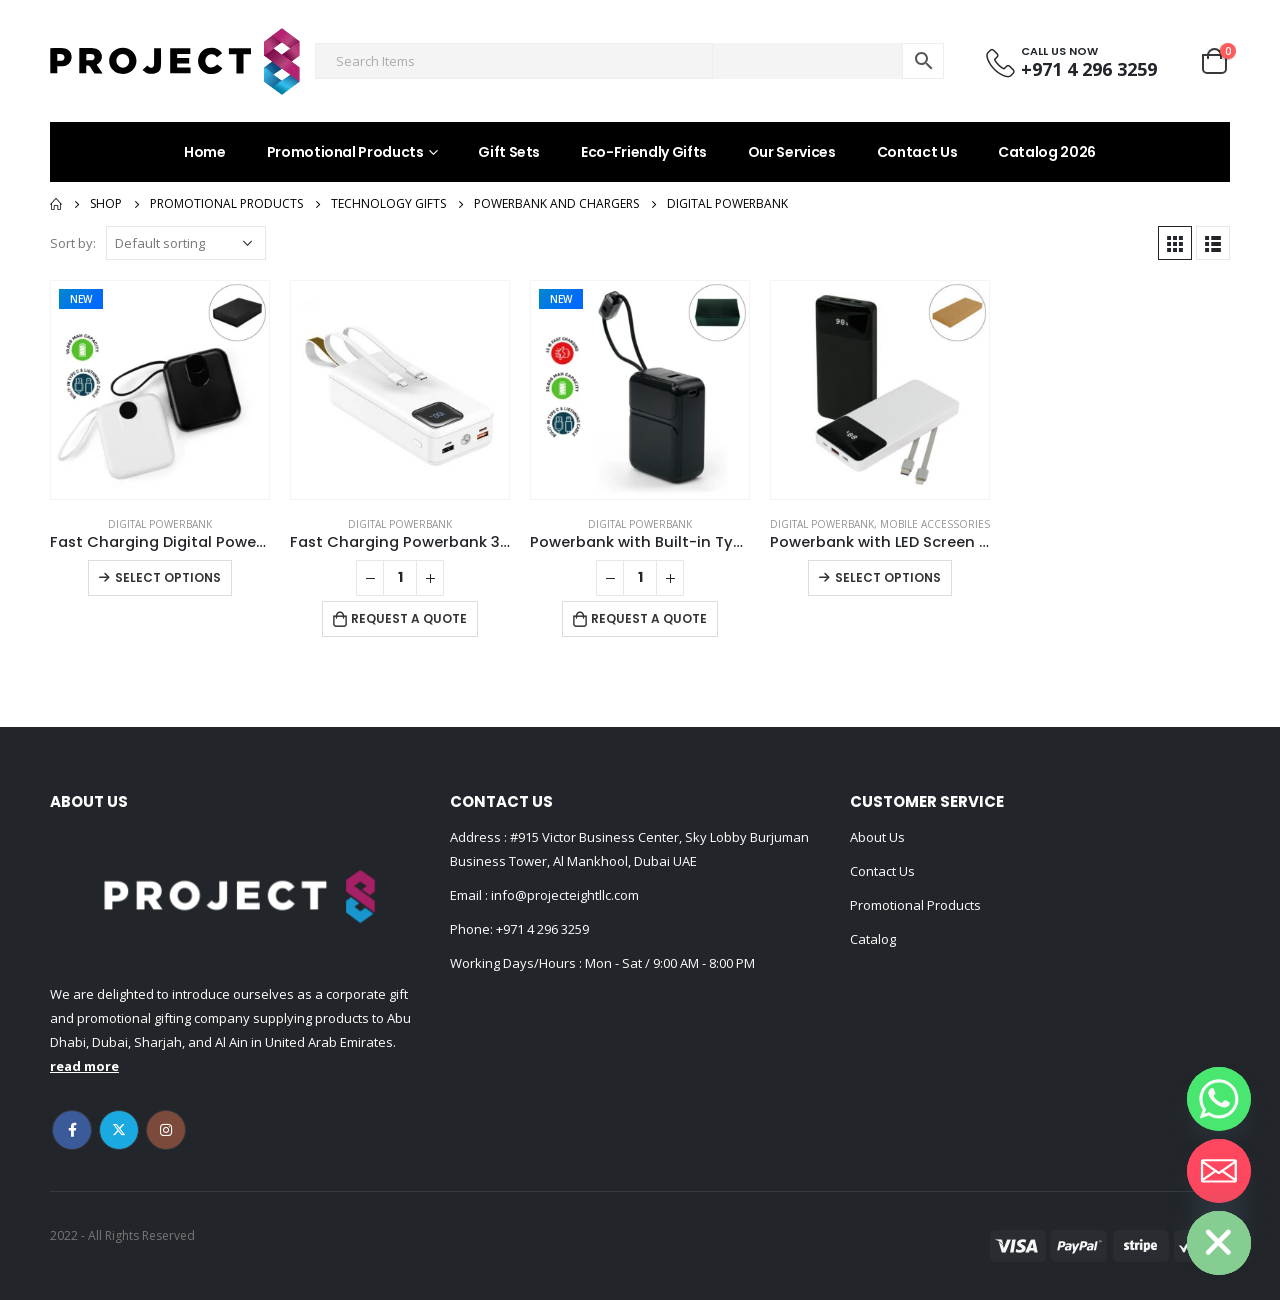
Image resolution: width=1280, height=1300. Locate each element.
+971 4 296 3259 (542, 929)
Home (205, 152)
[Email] (1219, 1171)
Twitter (119, 1130)
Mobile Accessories (935, 524)
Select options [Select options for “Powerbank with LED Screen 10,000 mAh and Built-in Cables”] (888, 577)
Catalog (873, 939)
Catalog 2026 (1047, 152)
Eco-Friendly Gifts (644, 152)
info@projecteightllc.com (563, 895)
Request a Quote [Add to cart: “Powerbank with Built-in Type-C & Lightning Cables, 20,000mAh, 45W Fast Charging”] (649, 618)
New (81, 299)
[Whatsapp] (1219, 1099)
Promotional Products (345, 152)
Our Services (792, 152)
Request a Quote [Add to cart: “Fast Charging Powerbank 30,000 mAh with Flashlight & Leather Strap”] (409, 618)
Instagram (166, 1130)
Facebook (72, 1130)
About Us (877, 837)
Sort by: (73, 243)
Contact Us (917, 152)
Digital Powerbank (160, 524)
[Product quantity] (400, 578)
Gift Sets (509, 152)
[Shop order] (186, 243)
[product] (160, 390)
